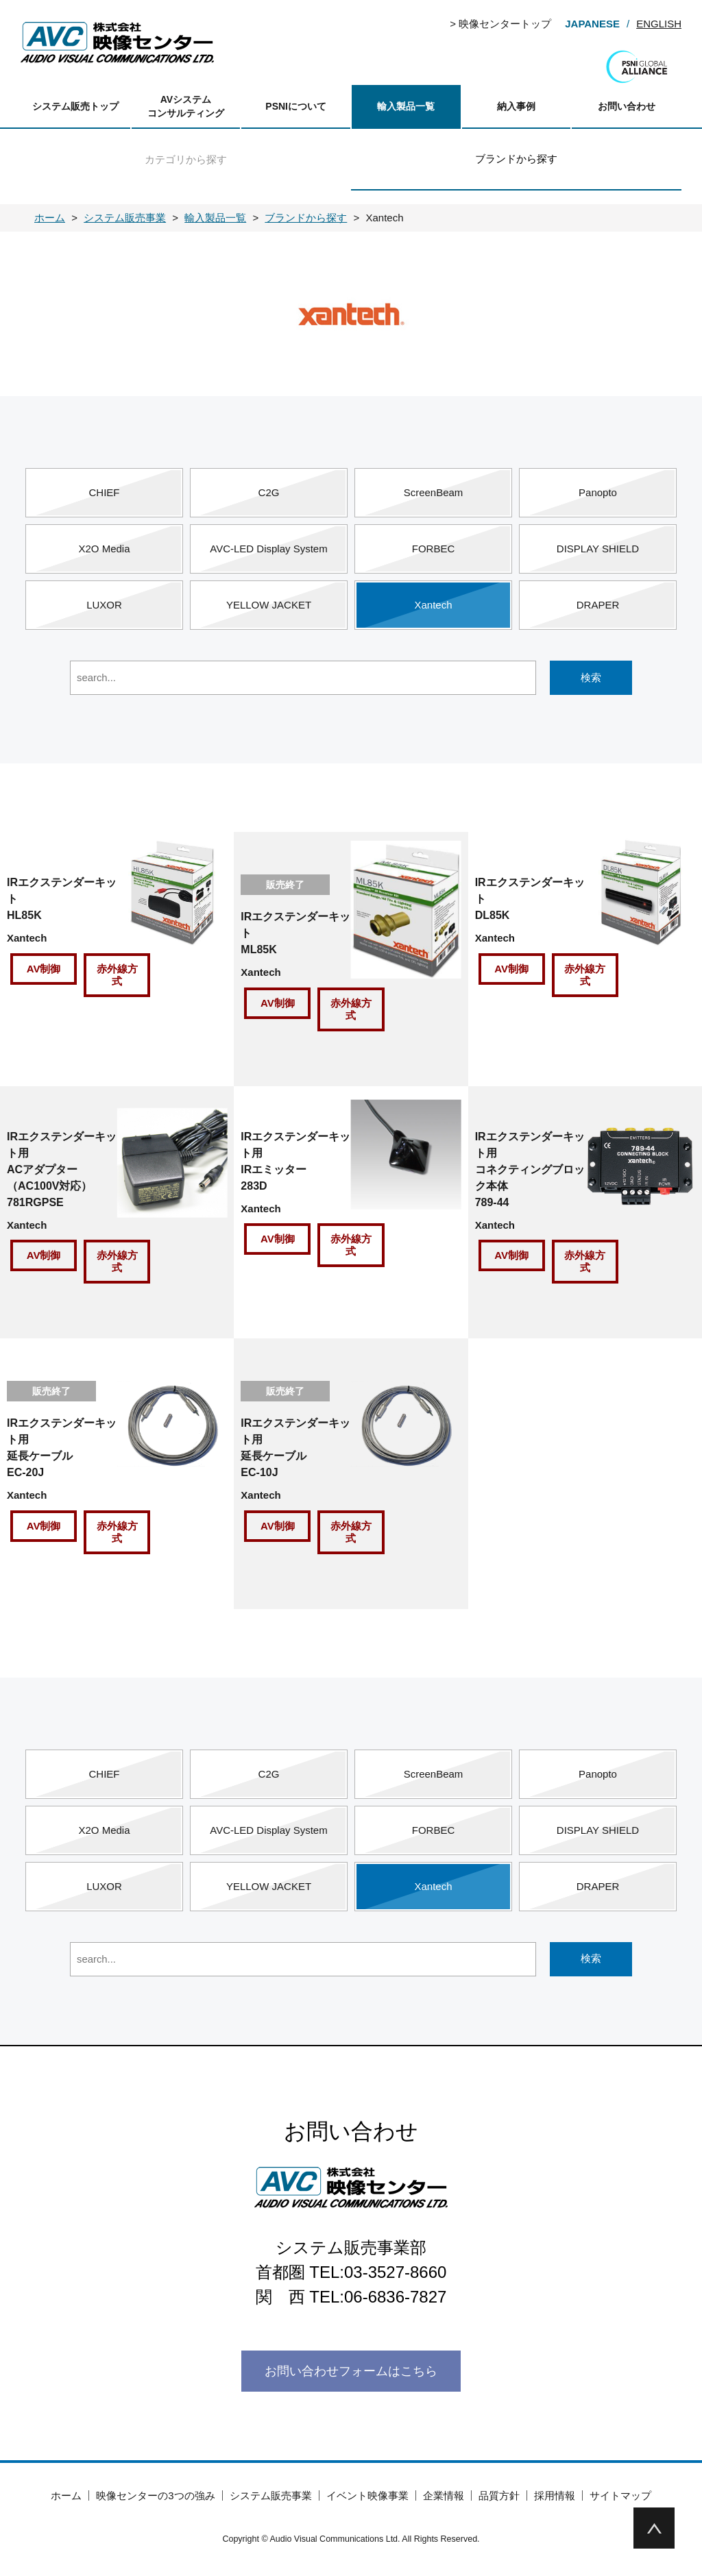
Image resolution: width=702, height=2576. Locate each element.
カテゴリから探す (186, 159)
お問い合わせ (626, 106)
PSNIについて (295, 106)
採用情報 (554, 2495)
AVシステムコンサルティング (185, 106)
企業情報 (443, 2495)
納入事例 (516, 106)
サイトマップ (620, 2495)
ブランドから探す (516, 158)
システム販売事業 (271, 2495)
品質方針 (499, 2495)
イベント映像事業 (367, 2495)
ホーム (66, 2495)
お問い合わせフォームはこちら (351, 2371)
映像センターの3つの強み (155, 2495)
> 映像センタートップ (500, 23)
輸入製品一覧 (406, 106)
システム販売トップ (75, 106)
